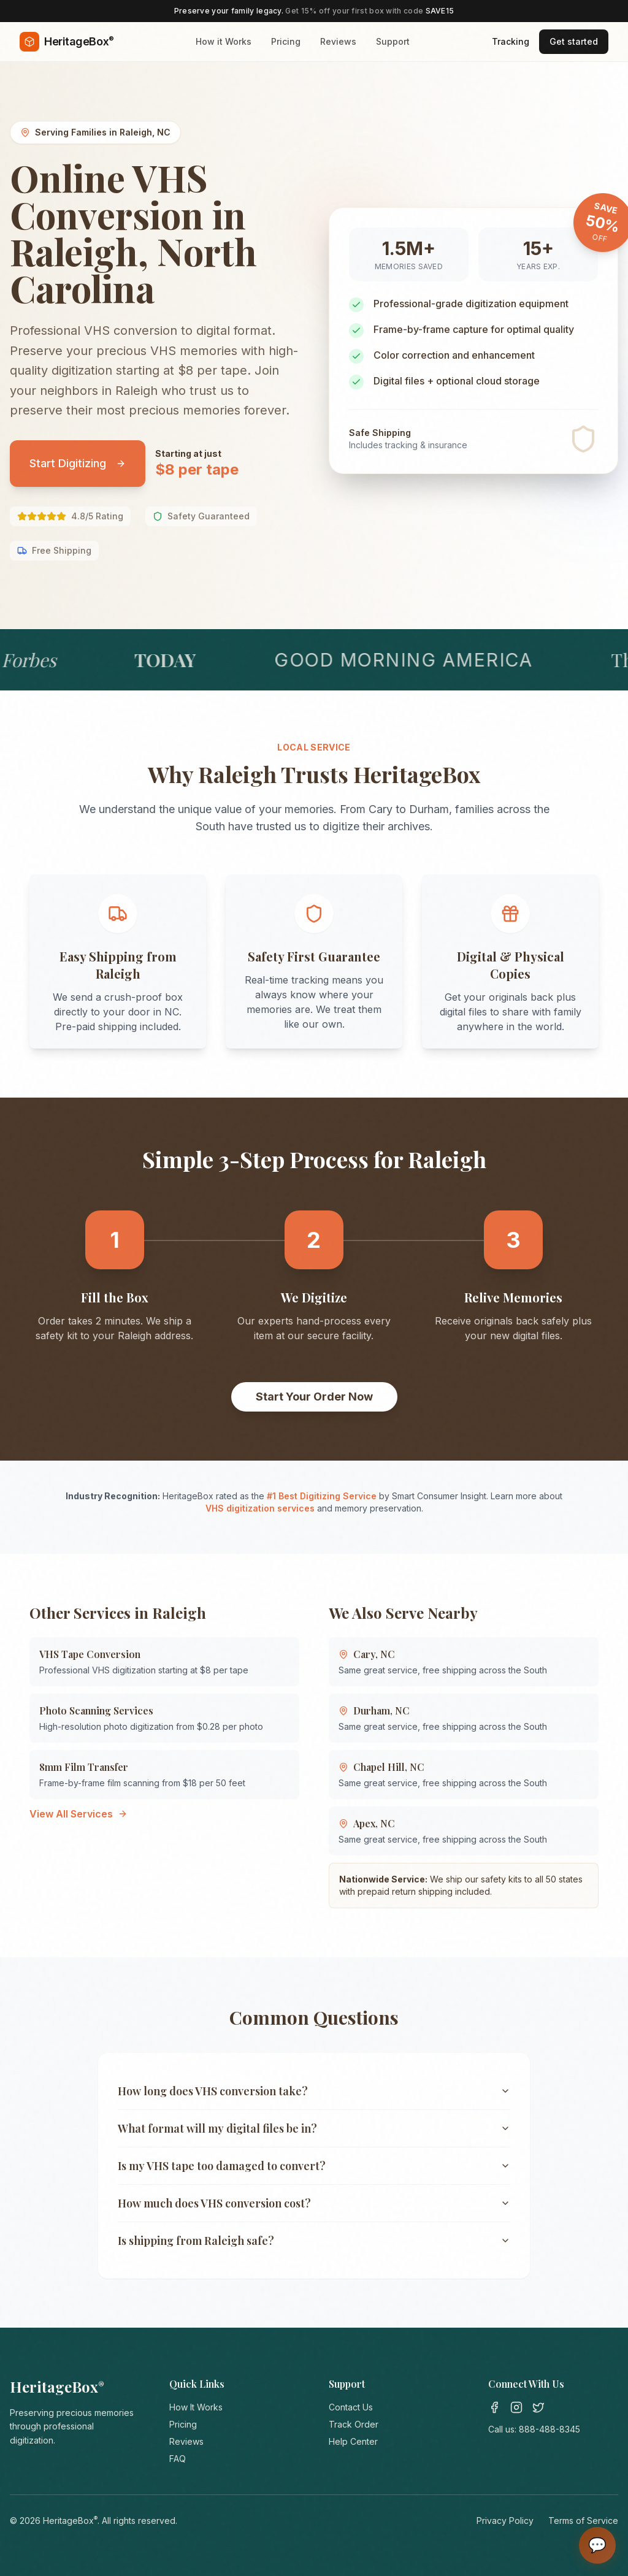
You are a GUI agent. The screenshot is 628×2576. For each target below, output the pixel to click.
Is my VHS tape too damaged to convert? (314, 2165)
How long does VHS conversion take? (314, 2091)
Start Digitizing (77, 463)
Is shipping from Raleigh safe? (314, 2240)
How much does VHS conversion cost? (314, 2203)
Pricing (286, 41)
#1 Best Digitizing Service (322, 1496)
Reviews (338, 41)
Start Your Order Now (314, 1396)
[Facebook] (494, 2407)
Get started (574, 41)
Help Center (353, 2441)
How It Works (196, 2407)
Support (393, 41)
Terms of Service (583, 2520)
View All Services (78, 1814)
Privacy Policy (505, 2520)
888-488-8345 (549, 2429)
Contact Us (351, 2407)
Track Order (353, 2424)
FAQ (177, 2458)
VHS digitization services (260, 1508)
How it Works (223, 41)
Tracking (510, 41)
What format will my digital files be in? (314, 2128)
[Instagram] (516, 2407)
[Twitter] (538, 2407)
